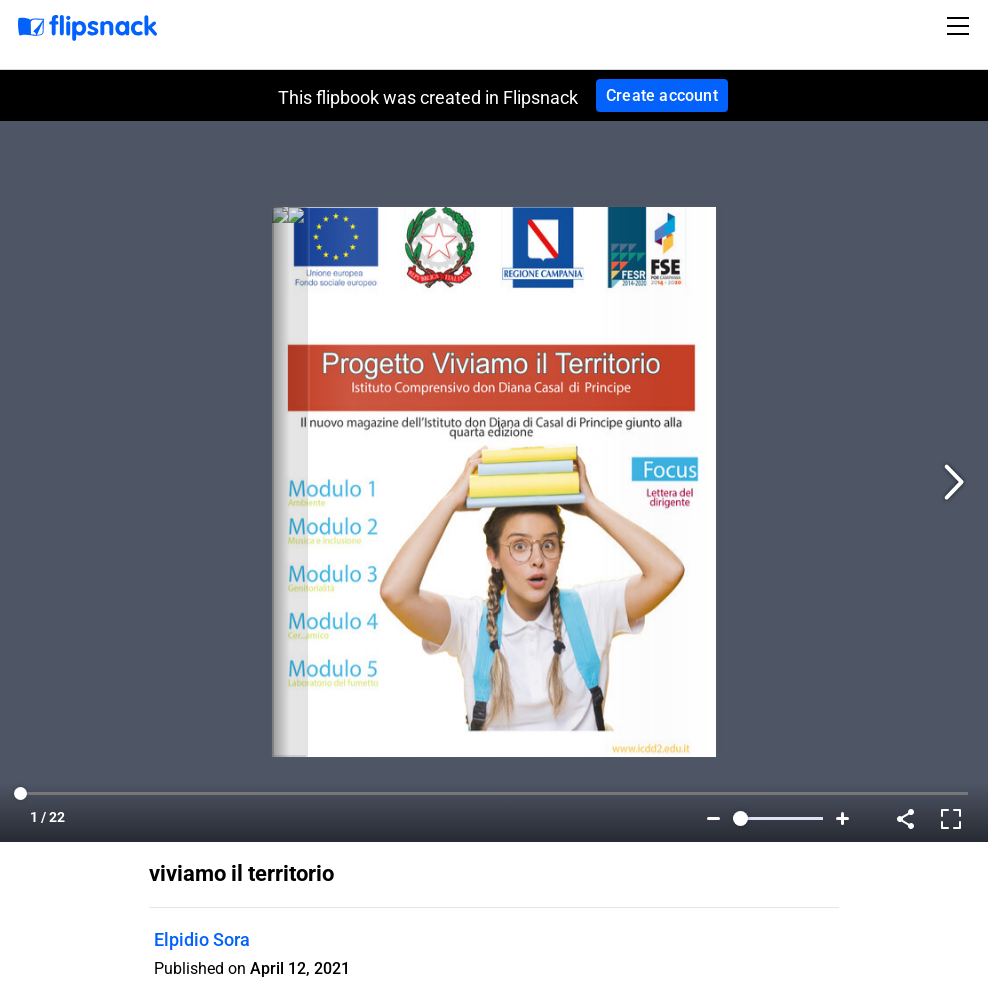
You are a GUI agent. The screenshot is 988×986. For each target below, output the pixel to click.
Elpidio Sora (202, 939)
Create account (662, 95)
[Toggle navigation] (961, 26)
